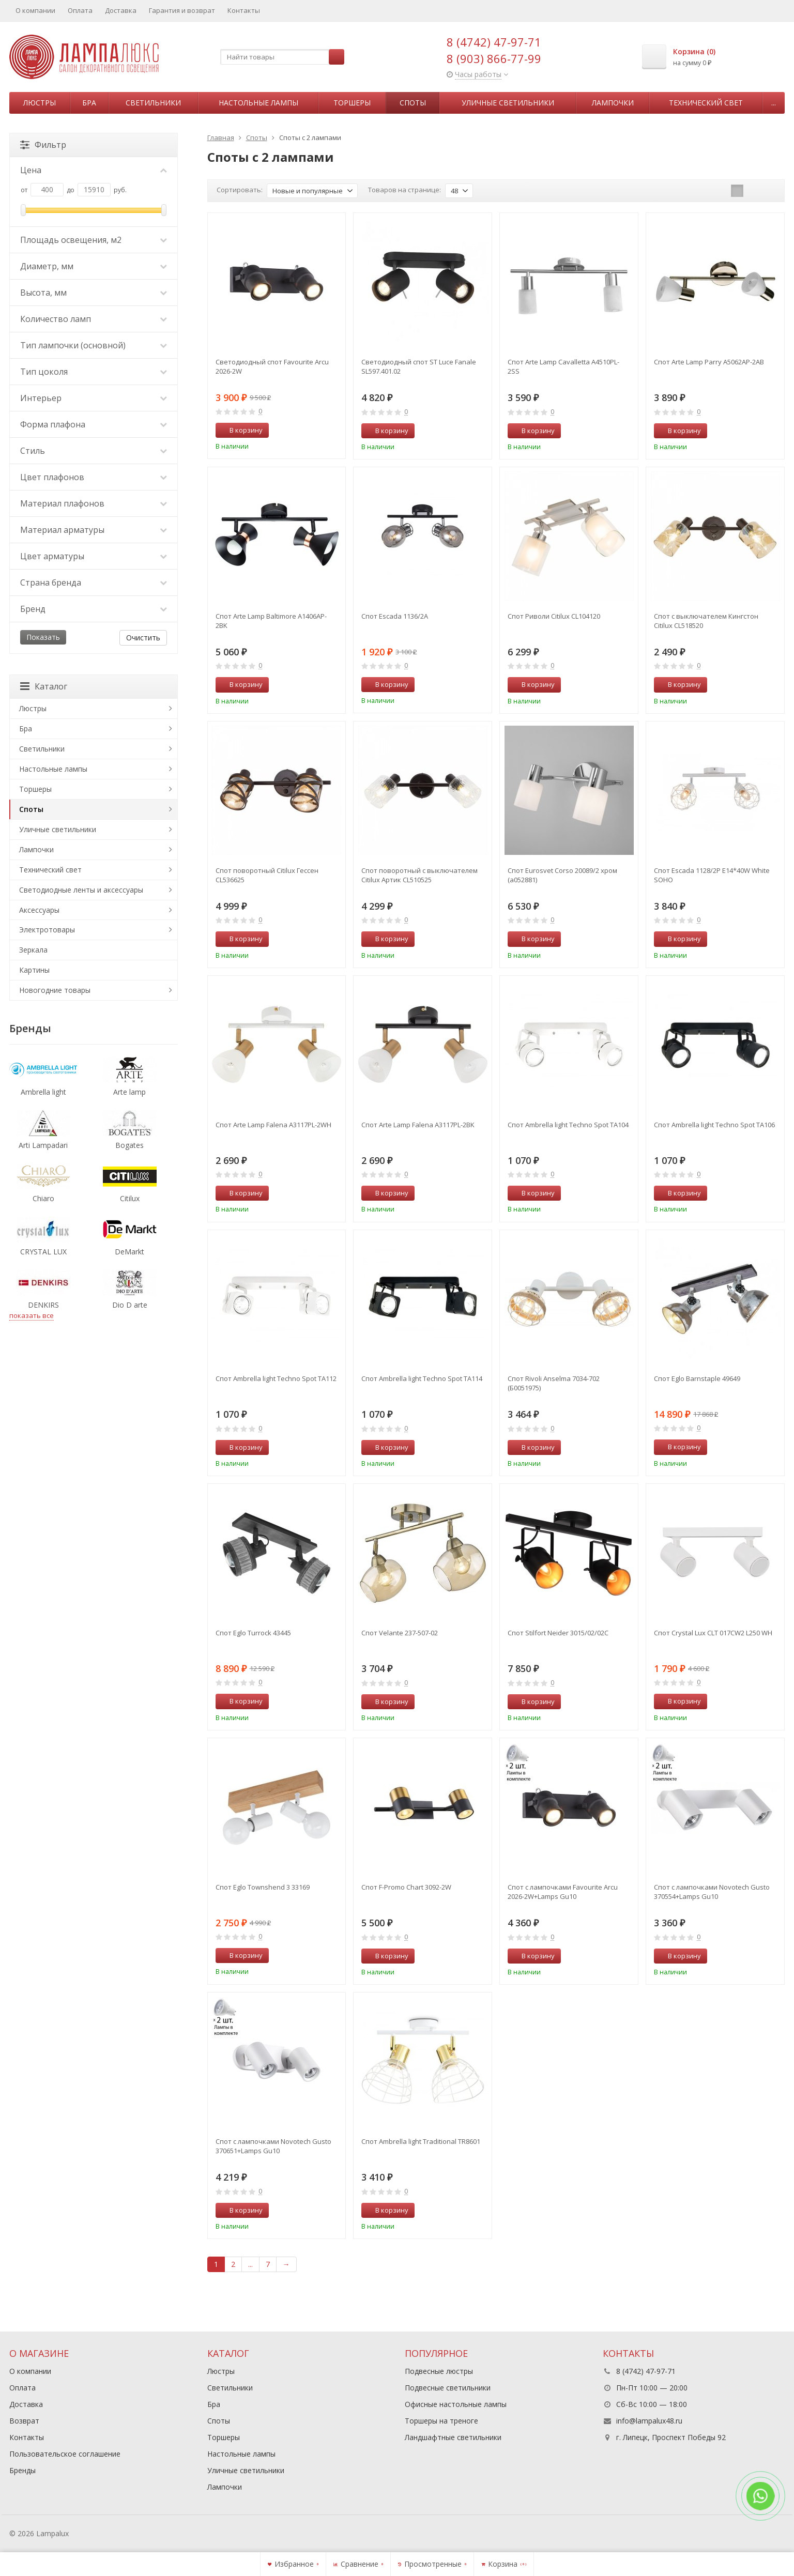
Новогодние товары (54, 990)
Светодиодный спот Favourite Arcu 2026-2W (272, 366)
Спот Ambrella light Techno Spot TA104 (568, 1124)
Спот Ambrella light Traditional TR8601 (420, 2141)
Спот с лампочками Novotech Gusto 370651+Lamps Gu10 (273, 2146)
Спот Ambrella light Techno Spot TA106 (714, 1124)
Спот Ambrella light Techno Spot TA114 (421, 1378)
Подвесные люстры (439, 2371)
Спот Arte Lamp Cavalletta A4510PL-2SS (563, 366)
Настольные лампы (258, 103)
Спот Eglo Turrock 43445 (253, 1632)
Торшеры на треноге (441, 2421)
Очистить (143, 637)
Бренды (22, 2470)
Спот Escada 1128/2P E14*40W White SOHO (712, 875)
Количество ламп (93, 319)
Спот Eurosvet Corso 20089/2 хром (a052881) (562, 875)
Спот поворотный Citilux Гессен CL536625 (267, 875)
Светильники (153, 103)
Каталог (43, 686)
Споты (413, 103)
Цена (93, 170)
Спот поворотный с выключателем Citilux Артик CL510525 (419, 875)
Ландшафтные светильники (453, 2437)
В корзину (240, 430)
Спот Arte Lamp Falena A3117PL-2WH (273, 1124)
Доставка (120, 10)
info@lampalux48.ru (649, 2421)
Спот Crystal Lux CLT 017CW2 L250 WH (713, 1632)
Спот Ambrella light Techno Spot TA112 (276, 1378)
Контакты (243, 10)
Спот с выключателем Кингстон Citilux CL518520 (706, 620)
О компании (35, 10)
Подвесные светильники (448, 2388)
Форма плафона (93, 424)
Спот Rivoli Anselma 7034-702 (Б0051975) (554, 1383)
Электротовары (47, 929)
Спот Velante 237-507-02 (399, 1632)
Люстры (39, 103)
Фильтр (43, 144)
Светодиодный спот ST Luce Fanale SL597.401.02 (418, 366)
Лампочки (613, 103)
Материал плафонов (93, 503)
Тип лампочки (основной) (93, 345)
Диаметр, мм (93, 266)
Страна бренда (93, 582)
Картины (34, 970)
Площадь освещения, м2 (93, 240)
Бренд (93, 609)
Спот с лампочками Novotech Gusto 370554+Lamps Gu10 (712, 1891)
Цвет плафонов (93, 477)
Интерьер (93, 398)
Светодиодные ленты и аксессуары (81, 890)
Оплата (80, 10)
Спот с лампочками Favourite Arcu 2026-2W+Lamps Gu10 (563, 1891)
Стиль (93, 451)
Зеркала (33, 950)
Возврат (24, 2421)
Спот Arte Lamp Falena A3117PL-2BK (418, 1124)
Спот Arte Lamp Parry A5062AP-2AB (709, 361)
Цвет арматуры (93, 556)
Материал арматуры (93, 530)
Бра (89, 103)
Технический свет (706, 103)
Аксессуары (39, 910)
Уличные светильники (508, 103)
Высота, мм (93, 292)
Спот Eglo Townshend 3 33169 (263, 1887)
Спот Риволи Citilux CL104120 (554, 616)
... (773, 103)
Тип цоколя (93, 371)
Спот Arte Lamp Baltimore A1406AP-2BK (271, 620)
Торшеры (352, 103)
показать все (31, 1315)
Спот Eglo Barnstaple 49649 (697, 1378)
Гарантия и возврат (182, 10)
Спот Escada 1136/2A (394, 616)
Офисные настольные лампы (456, 2404)
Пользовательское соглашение (64, 2454)
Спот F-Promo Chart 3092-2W (406, 1887)
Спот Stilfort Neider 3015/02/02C (558, 1632)
